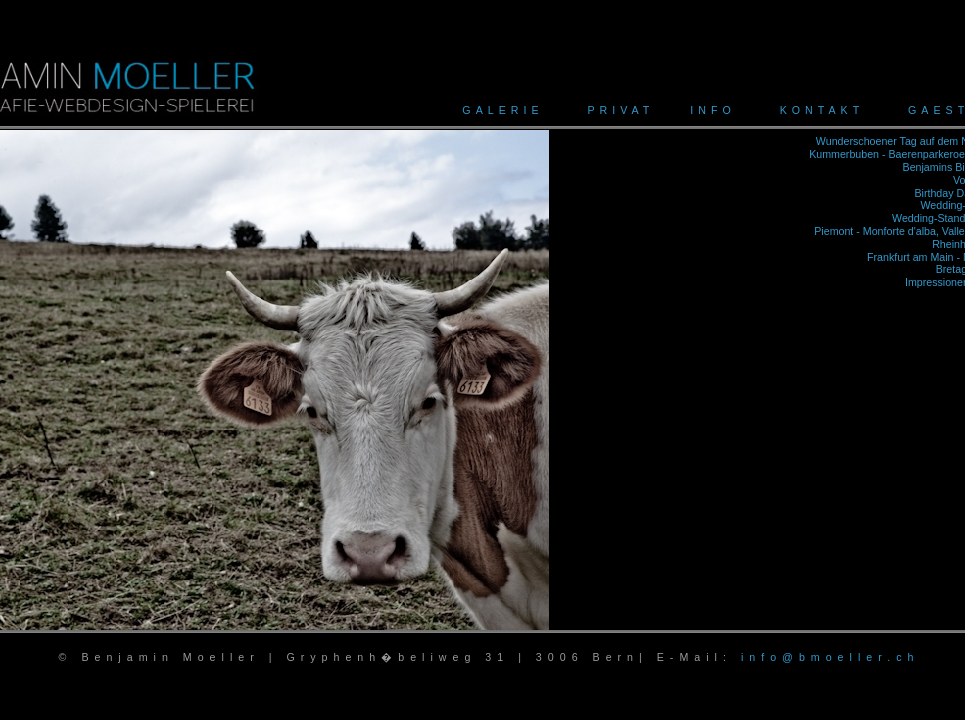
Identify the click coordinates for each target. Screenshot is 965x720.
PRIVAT (620, 110)
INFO (712, 110)
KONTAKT (822, 110)
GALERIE (502, 110)
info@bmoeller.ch (830, 657)
